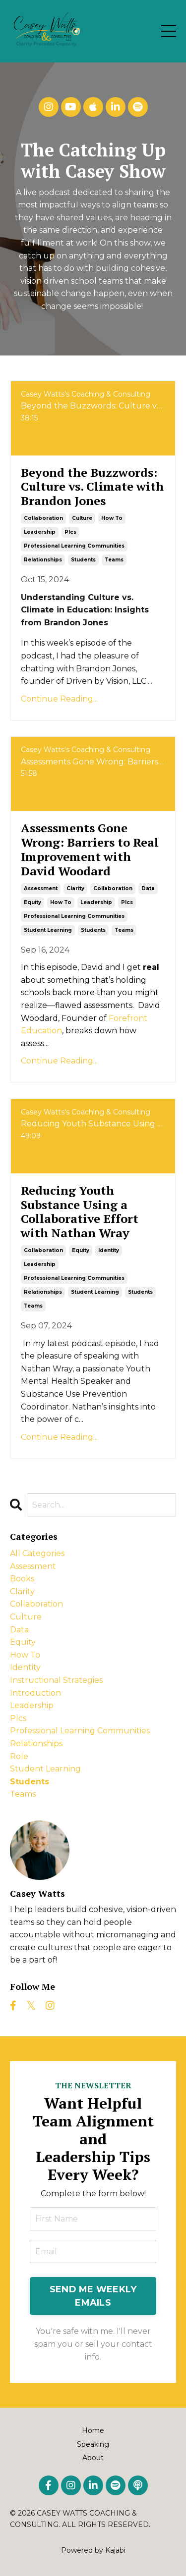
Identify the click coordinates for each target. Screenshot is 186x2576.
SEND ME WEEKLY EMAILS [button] (93, 2296)
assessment (41, 888)
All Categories (37, 1553)
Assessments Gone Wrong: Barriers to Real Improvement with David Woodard (90, 849)
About (93, 2457)
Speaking (93, 2444)
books (22, 1578)
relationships (43, 559)
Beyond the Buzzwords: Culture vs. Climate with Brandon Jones (92, 486)
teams (114, 559)
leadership (40, 532)
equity (32, 902)
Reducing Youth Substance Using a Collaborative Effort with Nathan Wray (79, 1211)
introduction (35, 1693)
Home (93, 2430)
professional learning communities (74, 546)
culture (82, 518)
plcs (70, 532)
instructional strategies (56, 1680)
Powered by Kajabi (93, 2550)
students (83, 559)
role (19, 1756)
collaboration (43, 518)
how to (112, 518)
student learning (48, 930)
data (148, 888)
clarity (75, 888)
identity (108, 1250)
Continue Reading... (59, 699)
